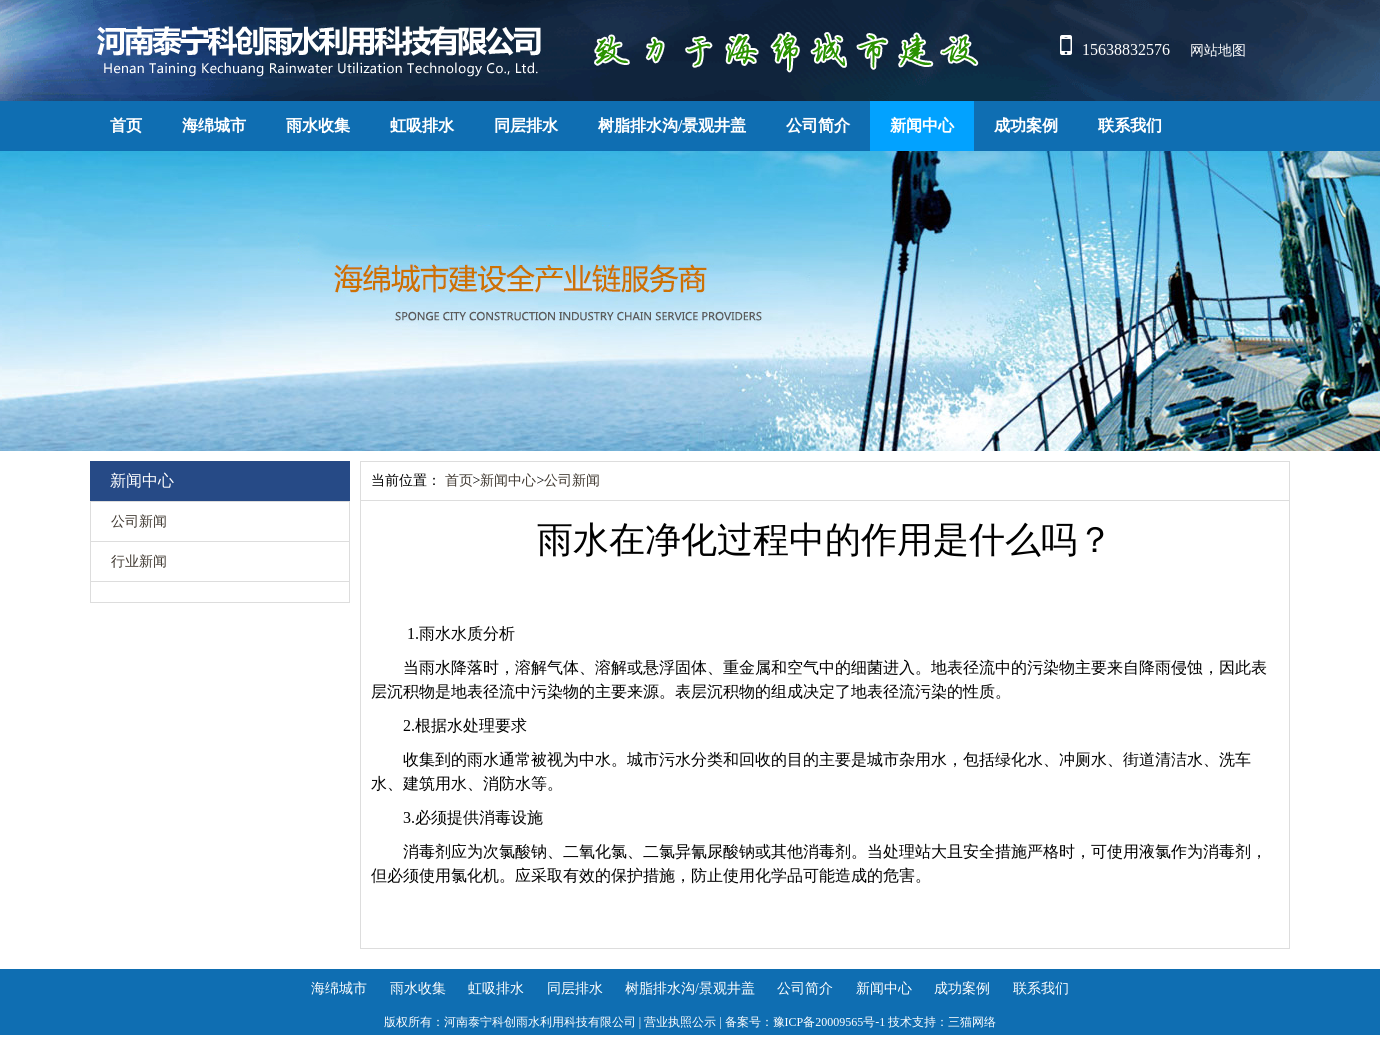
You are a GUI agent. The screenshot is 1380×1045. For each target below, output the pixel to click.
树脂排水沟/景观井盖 (672, 125)
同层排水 (526, 125)
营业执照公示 (680, 1022)
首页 (126, 125)
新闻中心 (922, 125)
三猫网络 (972, 1022)
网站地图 (1218, 50)
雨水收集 (318, 125)
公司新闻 (139, 521)
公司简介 (818, 125)
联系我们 (1130, 125)
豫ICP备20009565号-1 (829, 1022)
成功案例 (1026, 125)
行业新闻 (139, 561)
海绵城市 (214, 125)
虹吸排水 (422, 125)
